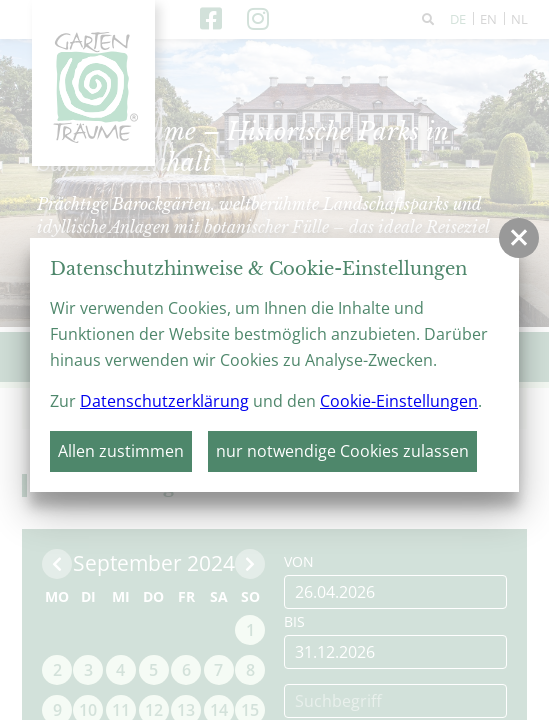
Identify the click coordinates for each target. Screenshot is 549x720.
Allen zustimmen (121, 451)
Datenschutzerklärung (164, 401)
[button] (519, 238)
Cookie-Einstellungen (399, 401)
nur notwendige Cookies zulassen (342, 451)
